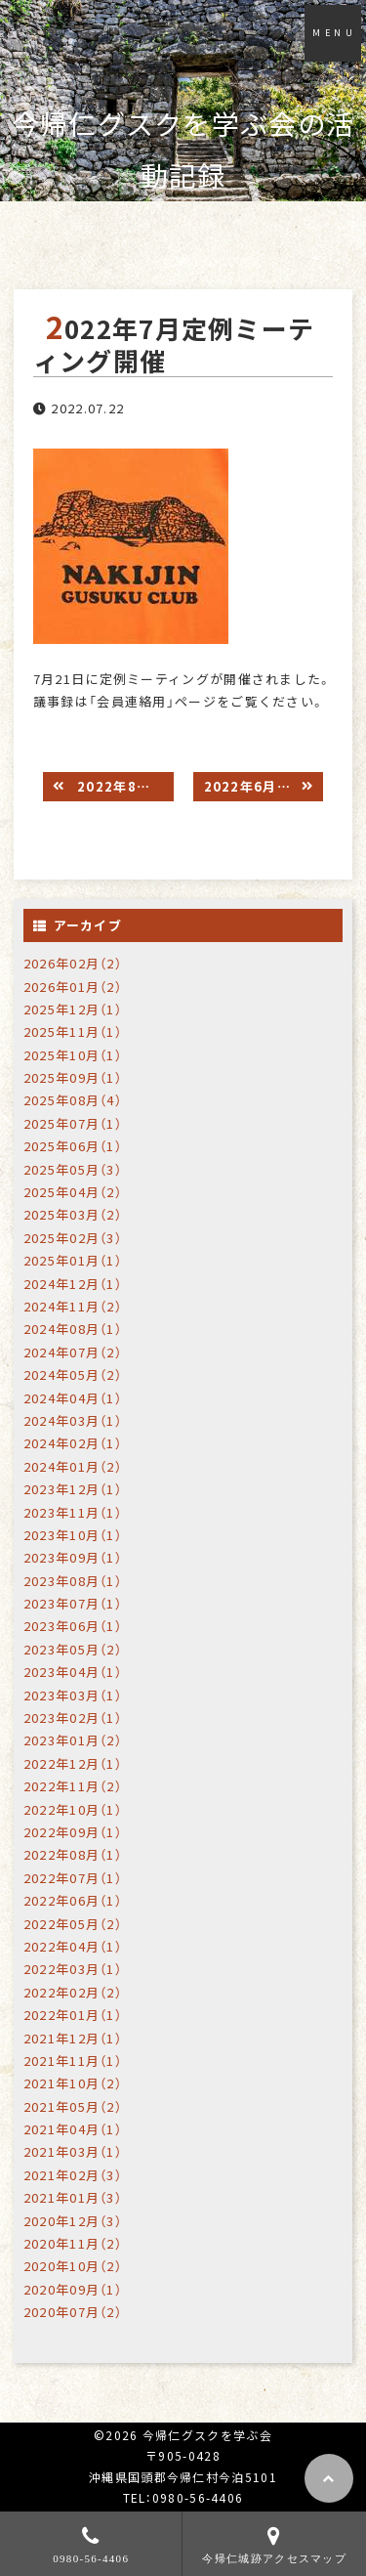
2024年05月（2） (72, 1374)
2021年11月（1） (72, 2060)
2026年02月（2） (72, 963)
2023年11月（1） (72, 1512)
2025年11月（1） (72, 1031)
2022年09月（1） (72, 1832)
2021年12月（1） (72, 2038)
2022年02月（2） (72, 1992)
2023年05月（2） (72, 1649)
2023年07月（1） (72, 1603)
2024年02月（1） (72, 1443)
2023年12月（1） (72, 1489)
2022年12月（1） (72, 1763)
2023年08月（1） (72, 1580)
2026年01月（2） (72, 986)
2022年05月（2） (72, 1923)
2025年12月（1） (72, 1009)
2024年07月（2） (72, 1352)
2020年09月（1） (72, 2289)
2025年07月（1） (72, 1123)
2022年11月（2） (72, 1786)
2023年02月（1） (72, 1717)
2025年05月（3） (72, 1169)
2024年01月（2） (72, 1466)
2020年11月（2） (72, 2243)
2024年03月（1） (72, 1420)
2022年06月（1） (72, 1900)
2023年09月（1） (72, 1557)
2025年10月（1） (72, 1055)
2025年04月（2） (72, 1191)
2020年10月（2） (72, 2265)
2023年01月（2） (72, 1740)
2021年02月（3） (72, 2175)
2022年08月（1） (72, 1854)
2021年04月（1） (72, 2129)
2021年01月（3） (72, 2197)
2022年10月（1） (72, 1809)
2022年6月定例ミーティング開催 (264, 786)
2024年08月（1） (72, 1328)
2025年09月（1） (72, 1077)
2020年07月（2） (72, 2311)
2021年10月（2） (72, 2083)
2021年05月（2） (72, 2106)
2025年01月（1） (72, 1260)
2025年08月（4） (72, 1100)
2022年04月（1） (72, 1946)
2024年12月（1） (72, 1283)
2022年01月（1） (72, 2014)
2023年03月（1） (72, 1695)
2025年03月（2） (72, 1214)
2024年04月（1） (72, 1398)
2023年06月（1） (72, 1625)
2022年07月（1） (72, 1877)
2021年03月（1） (72, 2151)
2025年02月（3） (72, 1237)
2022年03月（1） (72, 1968)
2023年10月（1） (72, 1534)
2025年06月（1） (72, 1146)
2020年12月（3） (72, 2220)
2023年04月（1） (72, 1671)
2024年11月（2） (72, 1306)
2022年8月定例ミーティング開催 (123, 786)
